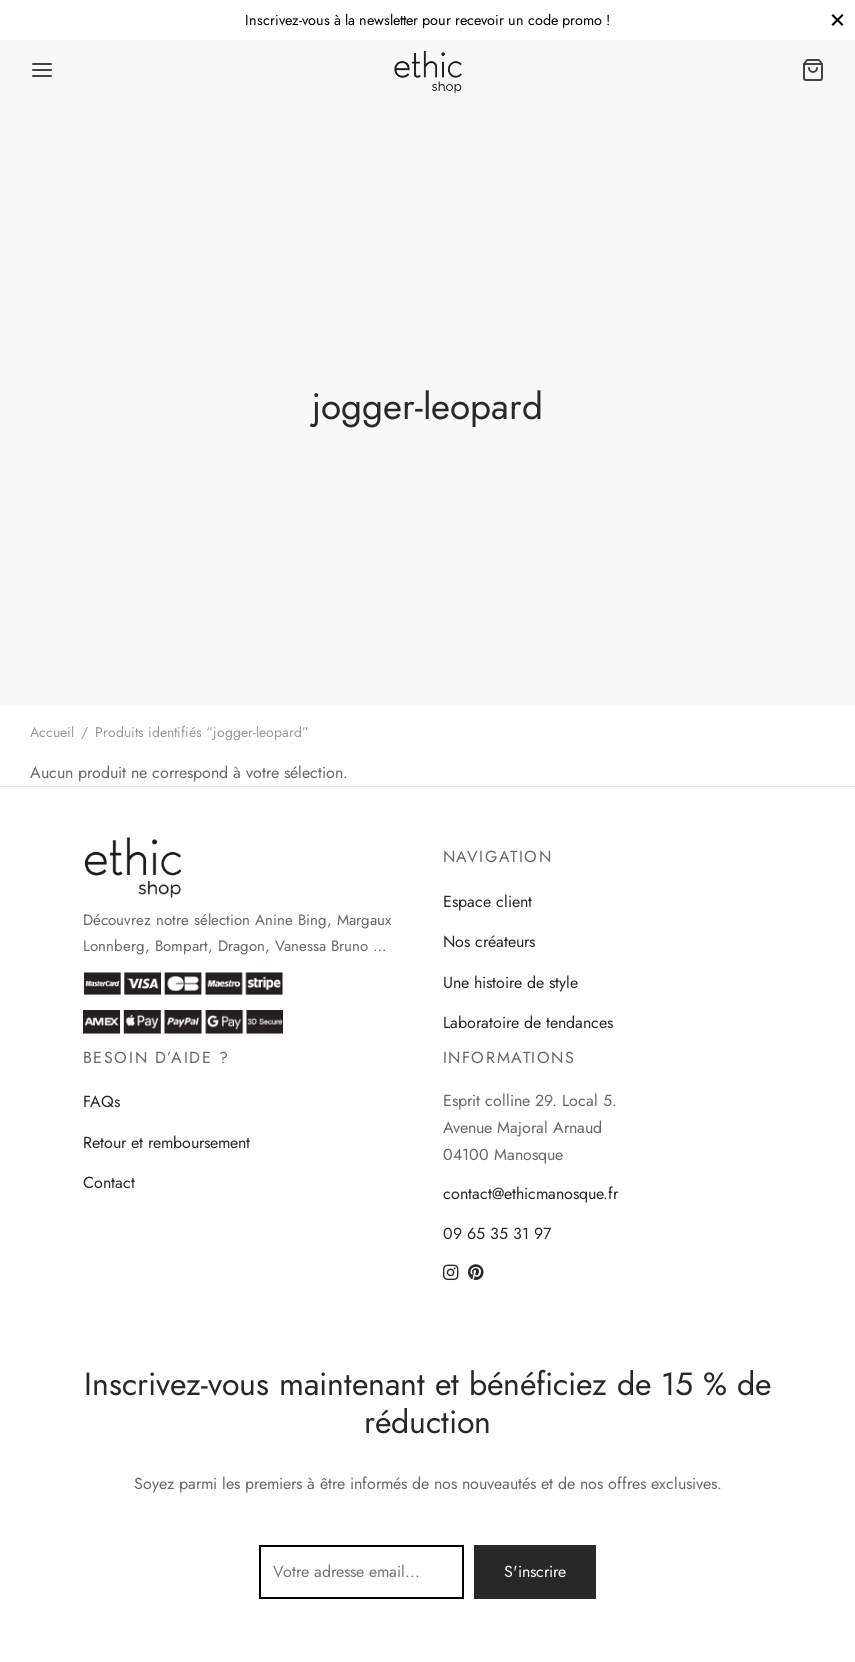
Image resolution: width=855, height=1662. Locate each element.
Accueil (52, 732)
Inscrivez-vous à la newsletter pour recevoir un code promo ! (427, 20)
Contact (109, 1182)
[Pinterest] (475, 1274)
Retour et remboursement (166, 1142)
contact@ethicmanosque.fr (530, 1193)
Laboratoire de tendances (528, 1022)
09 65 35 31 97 (497, 1233)
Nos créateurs (489, 941)
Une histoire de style (510, 982)
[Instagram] (450, 1274)
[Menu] (42, 70)
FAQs (101, 1101)
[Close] (837, 19)
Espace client (487, 901)
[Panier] (813, 70)
